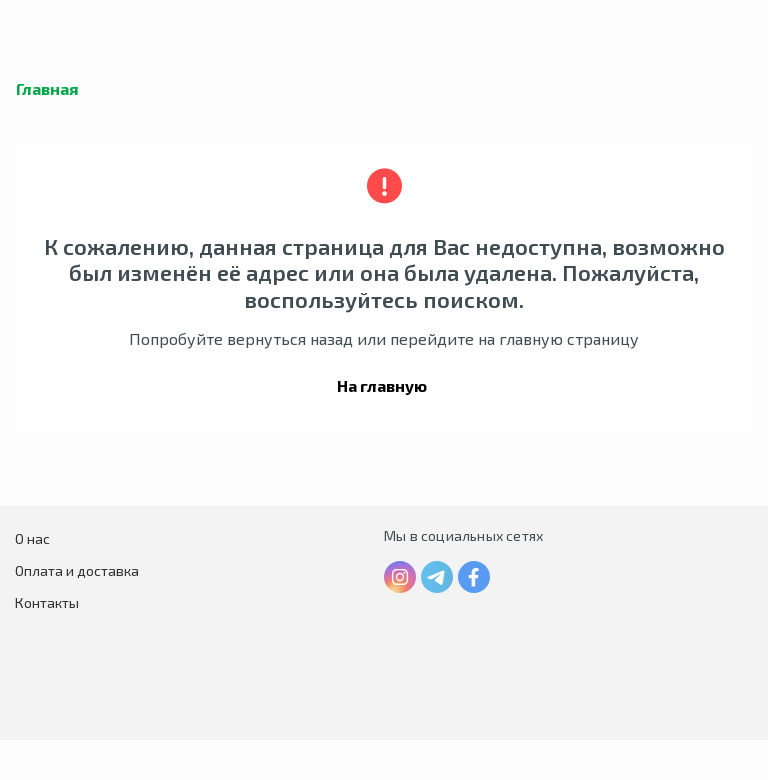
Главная (47, 89)
